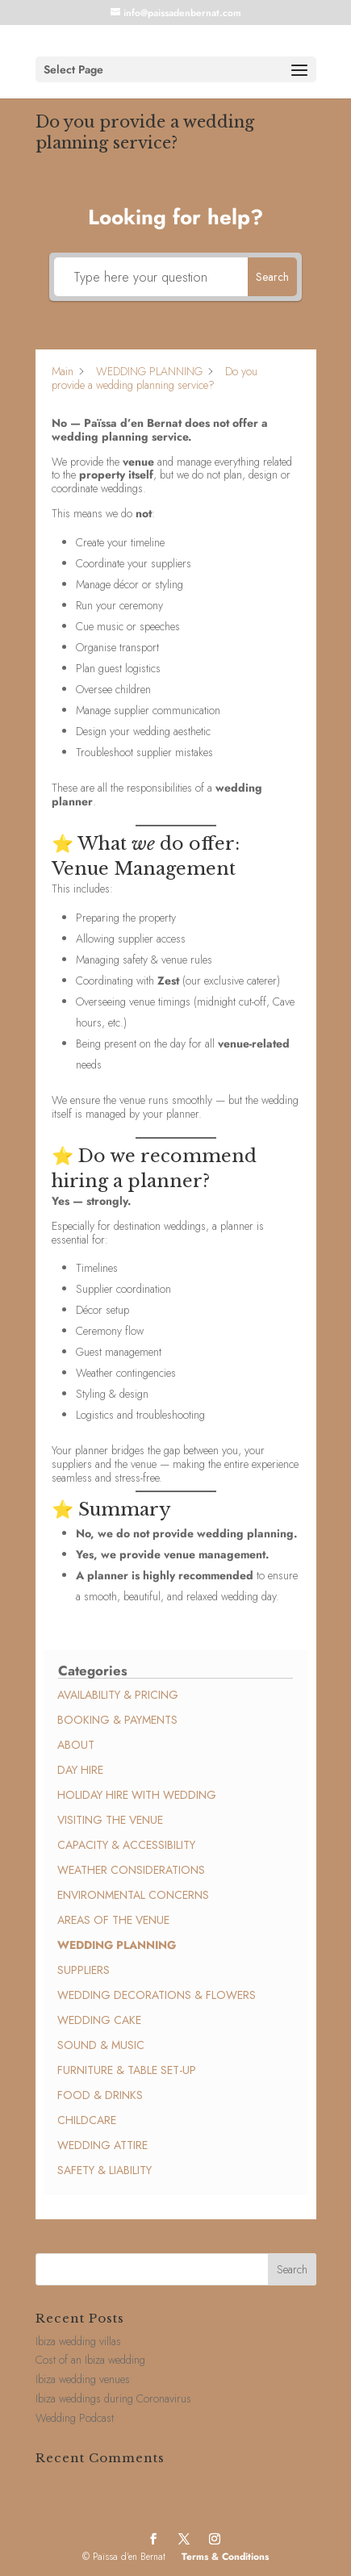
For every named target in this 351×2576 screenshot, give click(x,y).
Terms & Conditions (225, 2556)
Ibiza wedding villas (78, 2341)
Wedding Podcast (75, 2418)
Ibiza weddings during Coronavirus (113, 2398)
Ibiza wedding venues (83, 2379)
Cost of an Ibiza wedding (90, 2360)
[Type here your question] (151, 276)
